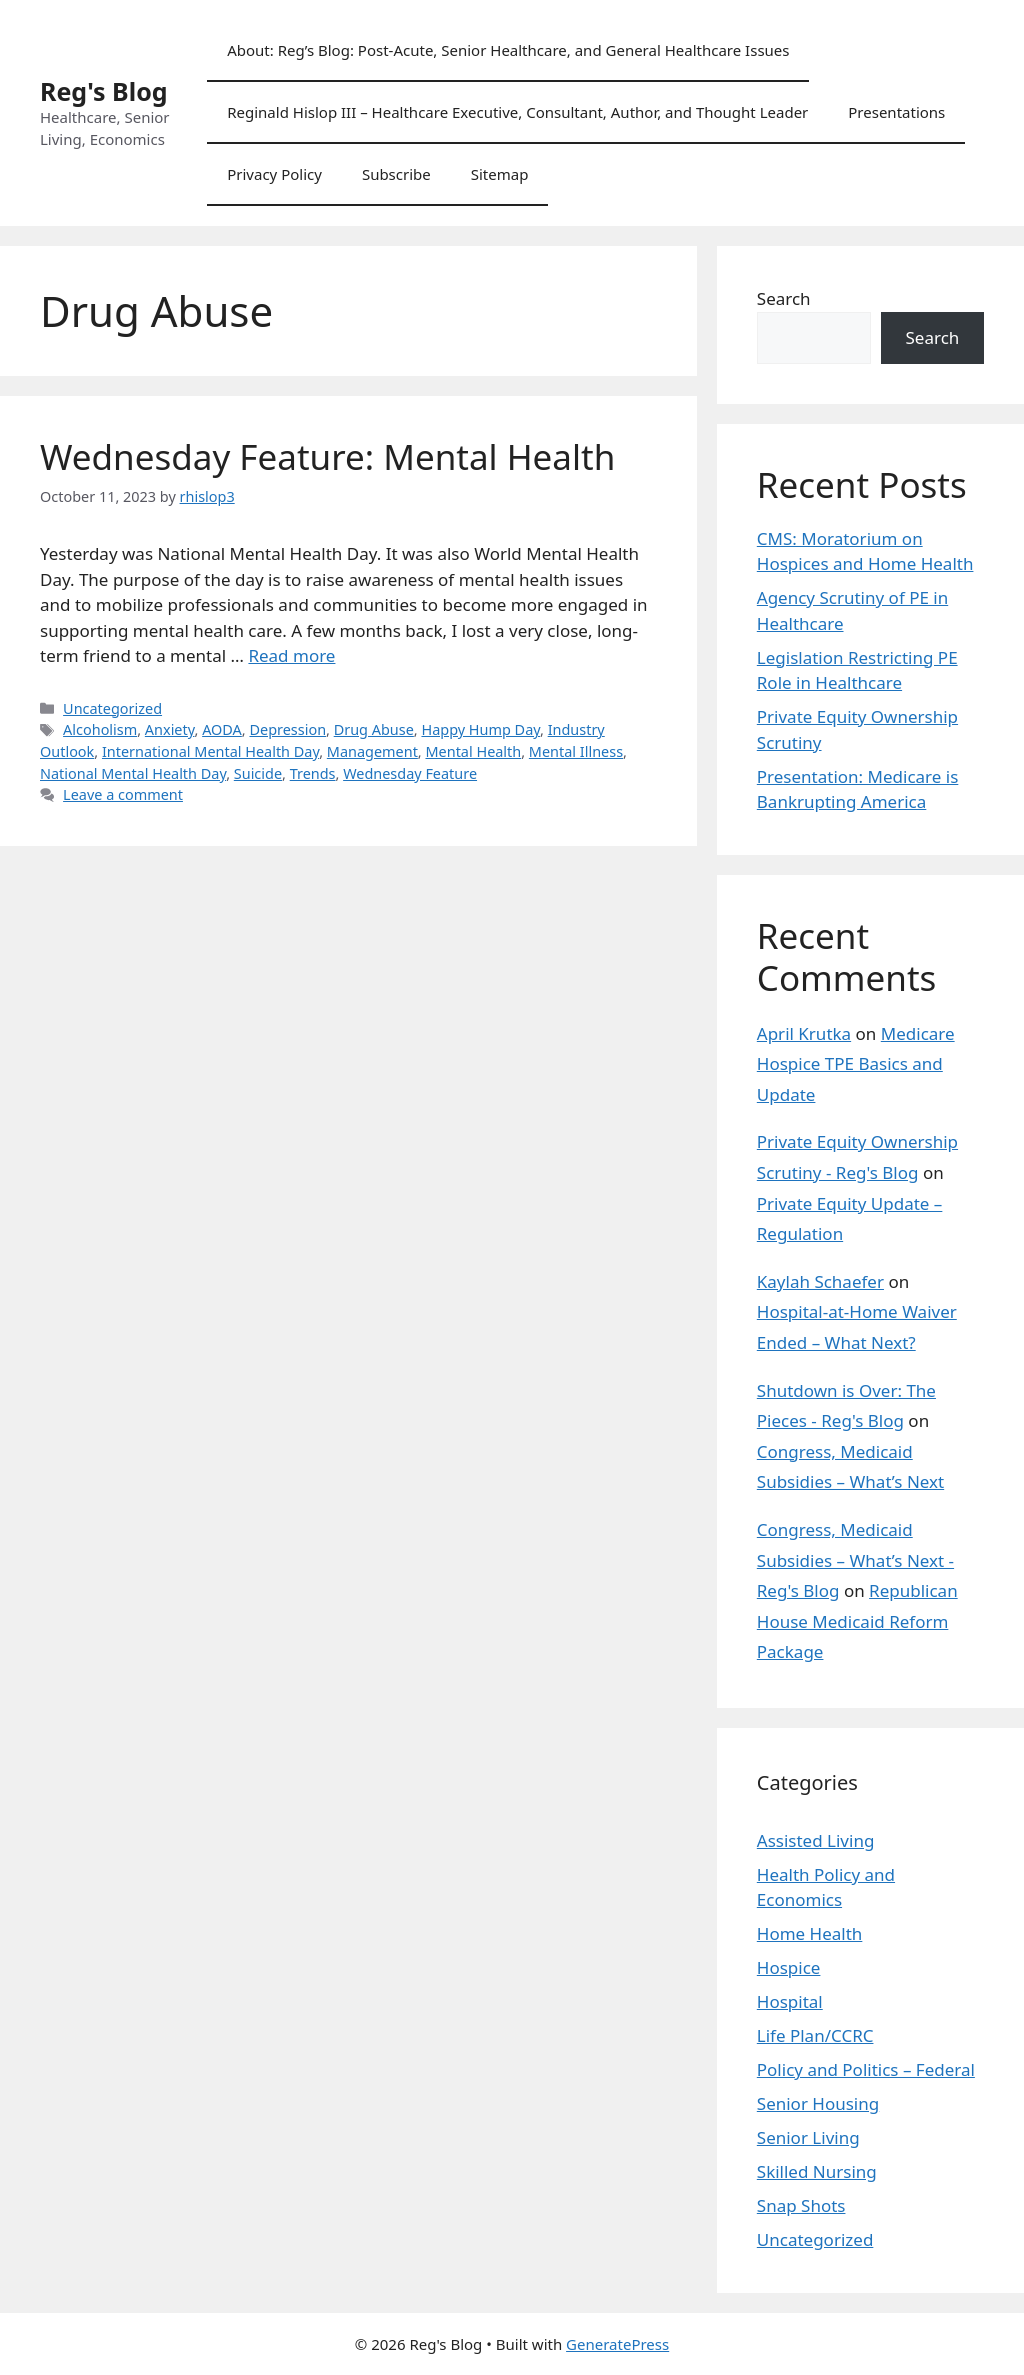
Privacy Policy (274, 174)
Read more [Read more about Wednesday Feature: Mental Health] (291, 655)
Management (372, 751)
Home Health (810, 1933)
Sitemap (500, 174)
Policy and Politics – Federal (866, 2069)
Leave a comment (123, 794)
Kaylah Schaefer (820, 1281)
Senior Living (808, 2137)
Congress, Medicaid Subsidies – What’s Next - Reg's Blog (855, 1560)
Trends (313, 773)
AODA (222, 729)
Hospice (789, 1967)
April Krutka (804, 1033)
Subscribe (396, 174)
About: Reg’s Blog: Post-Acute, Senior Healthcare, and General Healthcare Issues (508, 50)
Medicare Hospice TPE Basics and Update (856, 1064)
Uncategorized (112, 708)
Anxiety (170, 729)
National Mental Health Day (133, 773)
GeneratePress (617, 2344)
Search (784, 298)
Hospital (790, 2001)
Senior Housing (818, 2103)
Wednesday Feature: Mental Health (327, 456)
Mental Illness (576, 751)
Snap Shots (801, 2205)
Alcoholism (100, 729)
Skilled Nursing (817, 2171)
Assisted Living (816, 1840)
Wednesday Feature (410, 773)
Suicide (258, 773)
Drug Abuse (374, 729)
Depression (287, 729)
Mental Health (473, 751)
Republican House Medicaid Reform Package (857, 1621)
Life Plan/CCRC (815, 2035)
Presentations (896, 112)
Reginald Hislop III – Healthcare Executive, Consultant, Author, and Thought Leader (517, 112)
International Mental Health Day (210, 751)
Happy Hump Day (480, 729)
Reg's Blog (104, 91)
